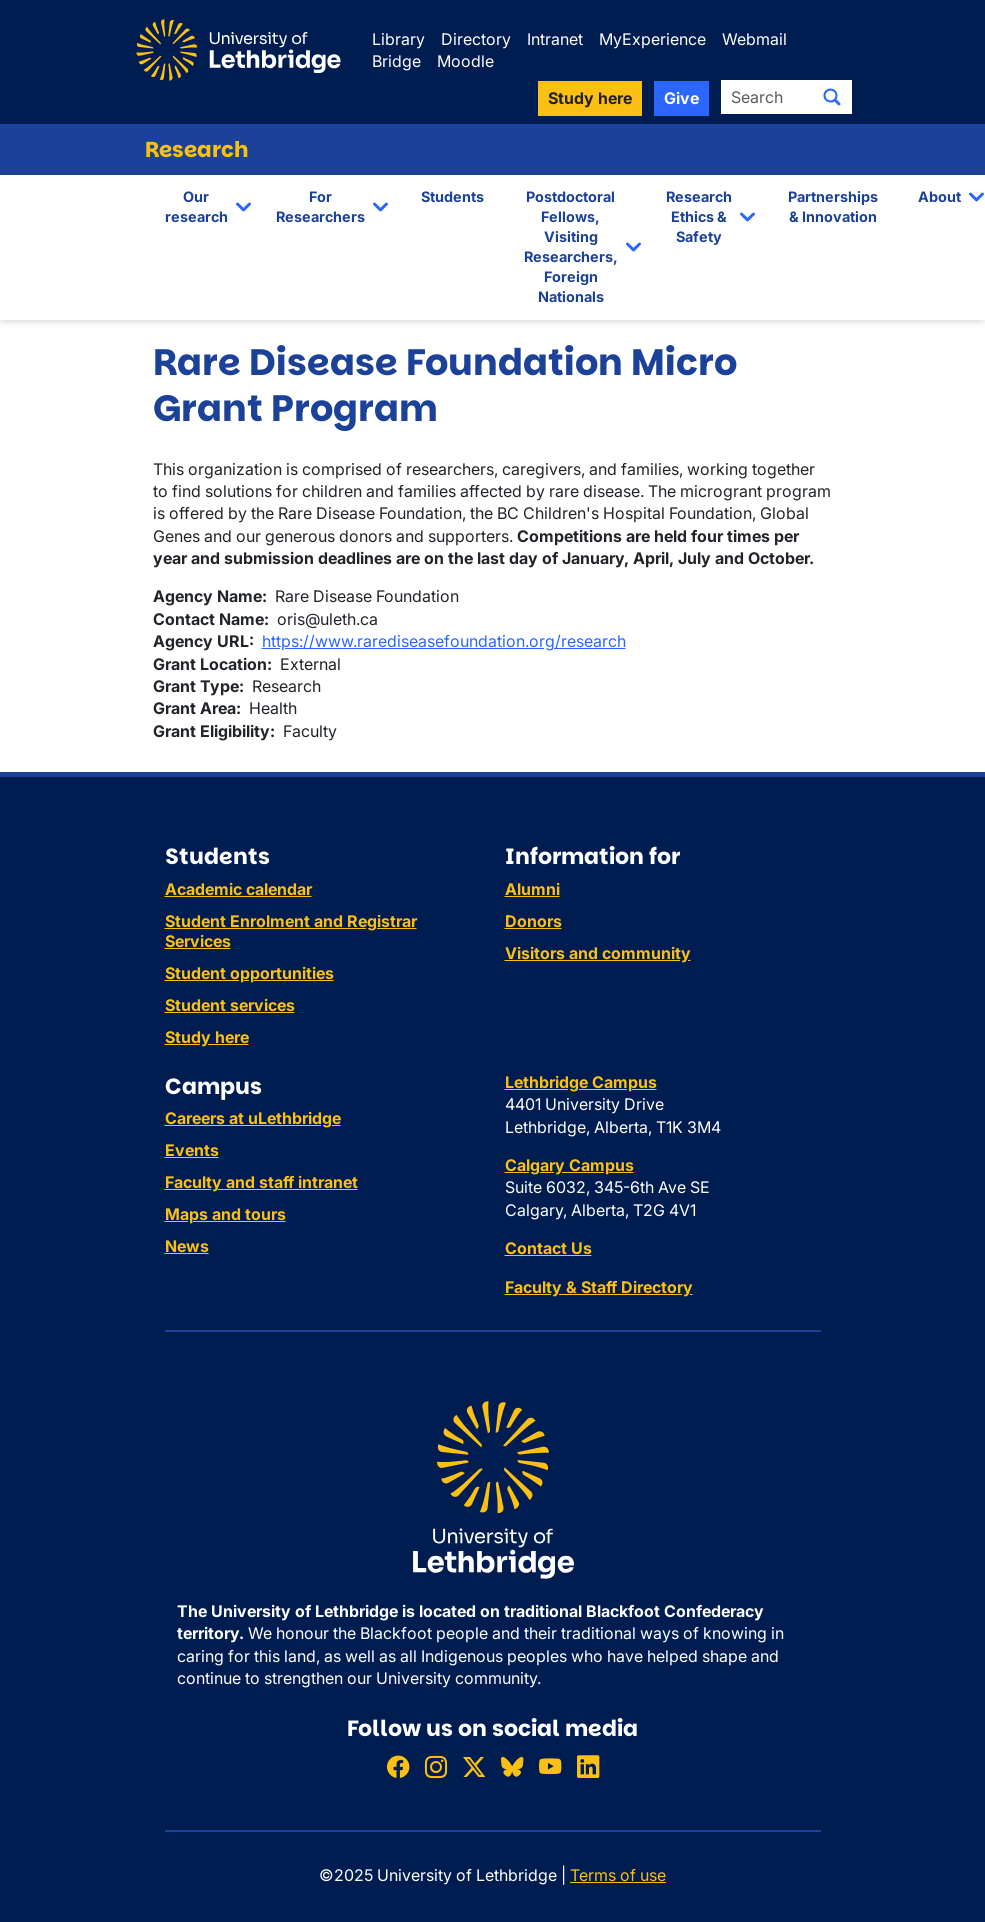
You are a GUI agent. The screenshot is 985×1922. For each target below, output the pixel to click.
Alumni (532, 889)
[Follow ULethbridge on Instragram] (436, 1766)
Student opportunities (249, 973)
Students (452, 196)
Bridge (396, 61)
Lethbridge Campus (581, 1082)
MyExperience (652, 39)
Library (398, 39)
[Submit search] (832, 97)
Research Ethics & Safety (699, 216)
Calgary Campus (569, 1165)
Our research (196, 206)
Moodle (465, 61)
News (187, 1246)
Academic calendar (238, 889)
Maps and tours (225, 1214)
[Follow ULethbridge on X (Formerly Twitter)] (474, 1766)
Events (192, 1150)
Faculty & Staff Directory (599, 1287)
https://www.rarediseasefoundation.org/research (444, 641)
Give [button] (681, 98)
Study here (207, 1037)
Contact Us (548, 1248)
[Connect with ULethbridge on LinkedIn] (588, 1766)
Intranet (555, 39)
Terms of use (618, 1875)
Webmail (754, 39)
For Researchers (320, 206)
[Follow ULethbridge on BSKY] (512, 1766)
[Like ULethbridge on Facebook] (398, 1766)
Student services (230, 1005)
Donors (533, 921)
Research (197, 149)
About (939, 196)
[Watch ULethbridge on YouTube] (550, 1766)
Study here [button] (590, 98)
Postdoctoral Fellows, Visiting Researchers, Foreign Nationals (571, 247)
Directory (476, 39)
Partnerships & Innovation (833, 206)
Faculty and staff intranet (261, 1182)
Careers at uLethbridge (253, 1118)
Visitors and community (598, 953)
